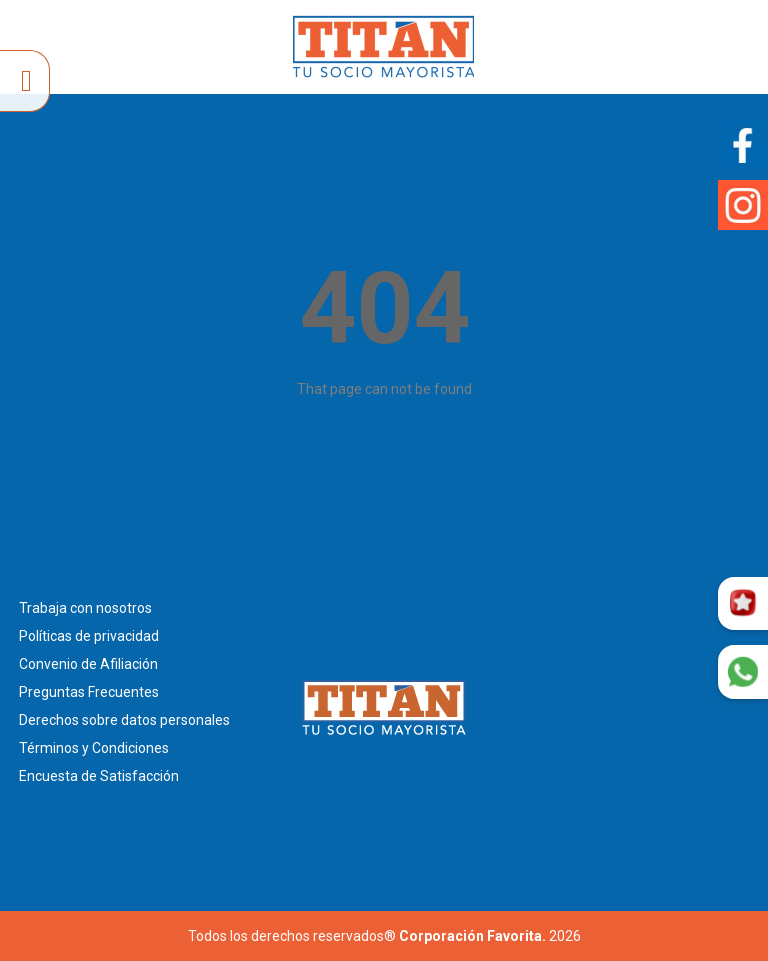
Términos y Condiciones (94, 748)
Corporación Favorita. (472, 936)
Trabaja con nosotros (85, 608)
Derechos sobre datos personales (124, 720)
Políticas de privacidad (89, 636)
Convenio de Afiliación (88, 664)
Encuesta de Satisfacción (99, 776)
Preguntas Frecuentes (89, 692)
